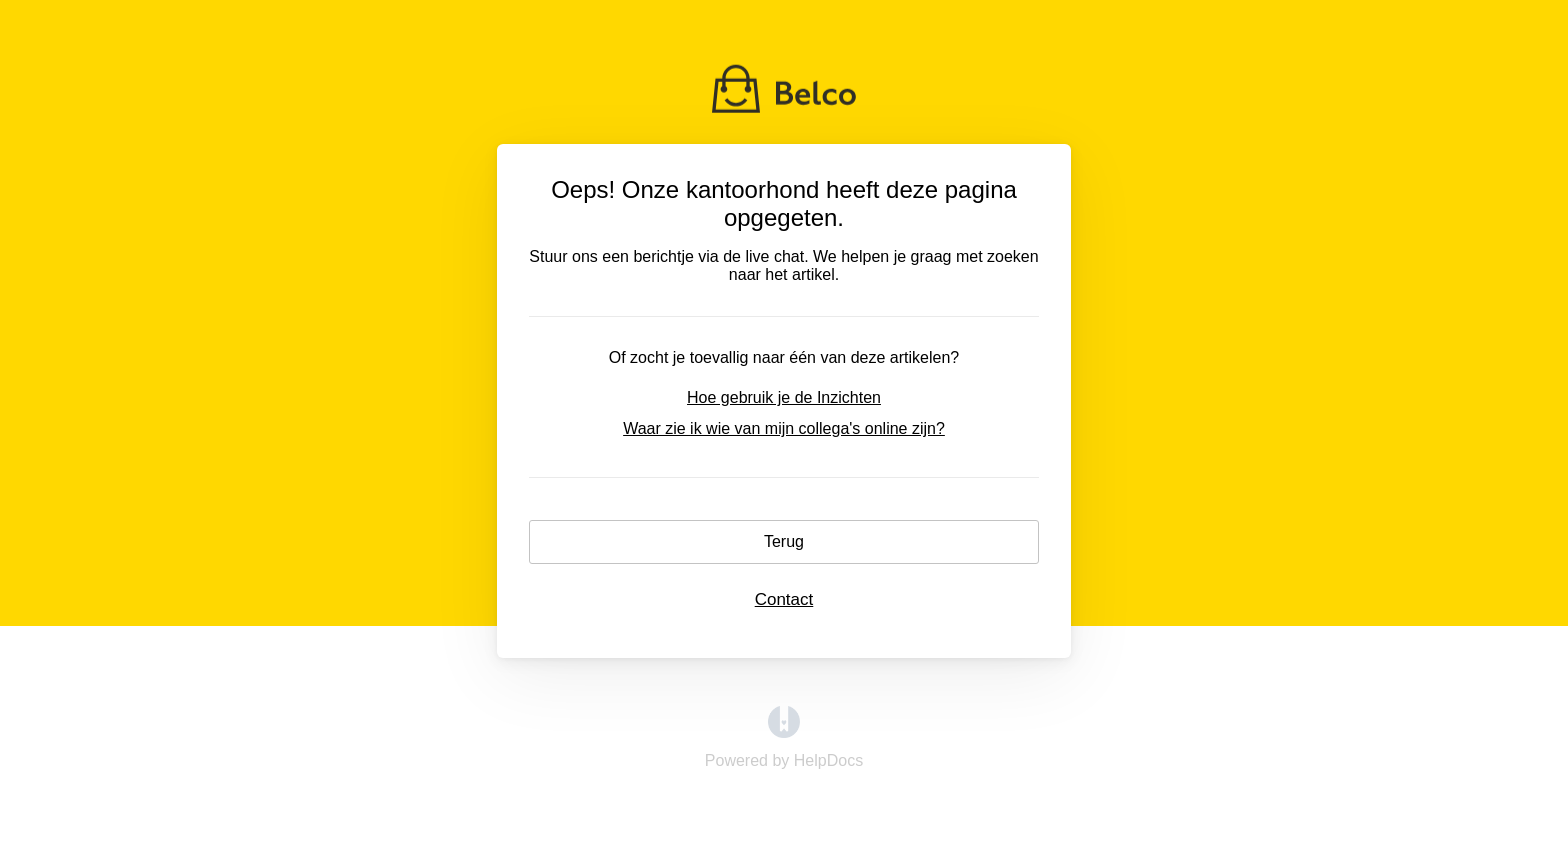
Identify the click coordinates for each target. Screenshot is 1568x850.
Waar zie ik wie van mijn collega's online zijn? (784, 428)
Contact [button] (784, 599)
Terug (784, 541)
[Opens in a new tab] (784, 732)
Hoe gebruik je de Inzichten (784, 397)
